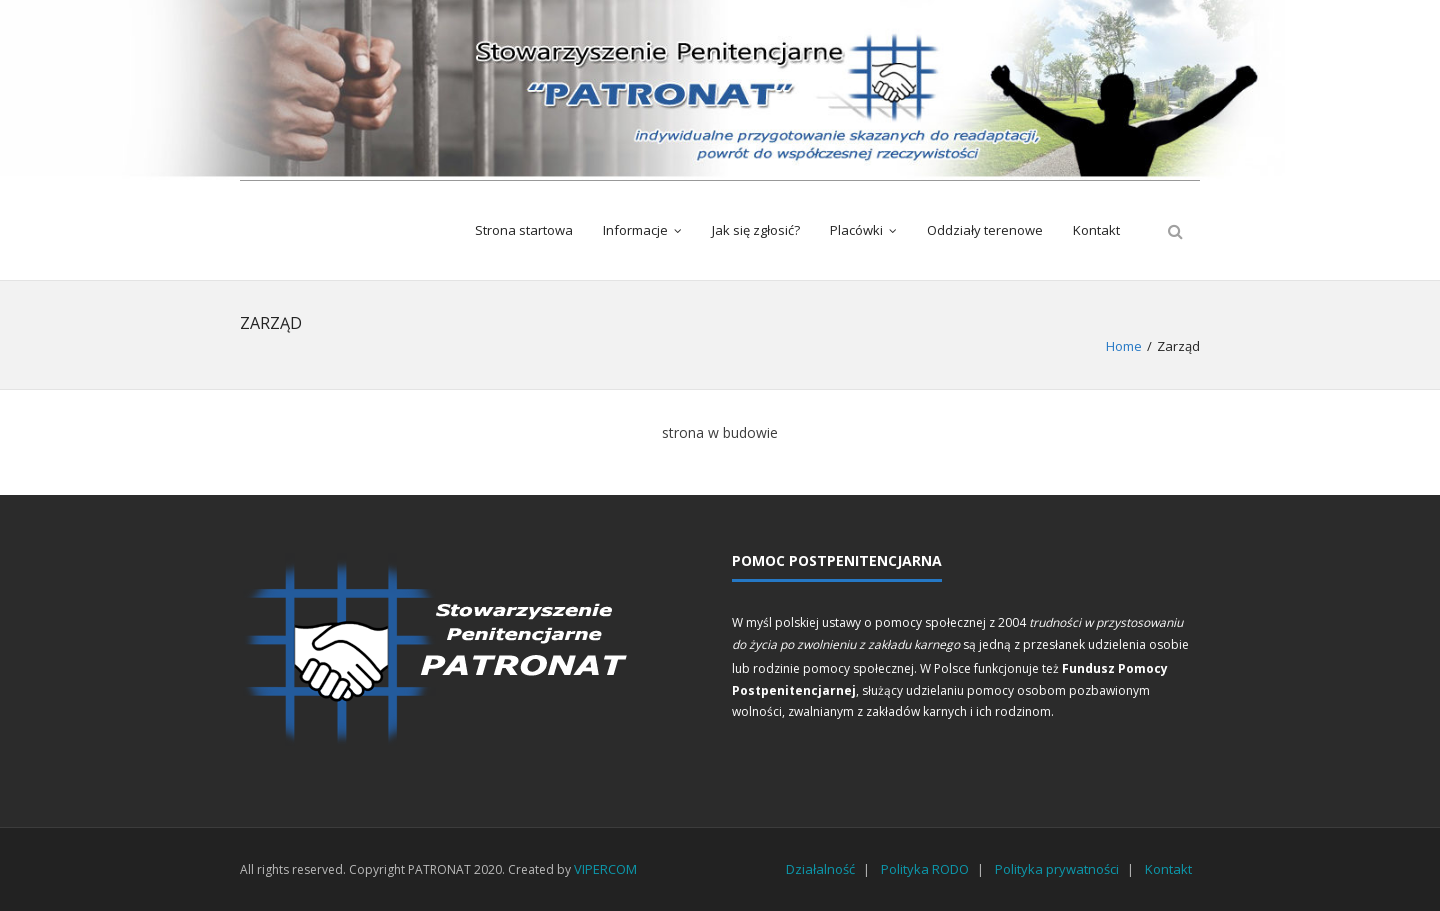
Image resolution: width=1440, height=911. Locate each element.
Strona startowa (524, 230)
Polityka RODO (925, 869)
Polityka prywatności (1057, 869)
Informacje (635, 230)
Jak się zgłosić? (756, 230)
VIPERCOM (605, 869)
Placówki (856, 230)
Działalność (820, 869)
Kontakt (1096, 230)
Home (1124, 346)
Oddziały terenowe (985, 230)
